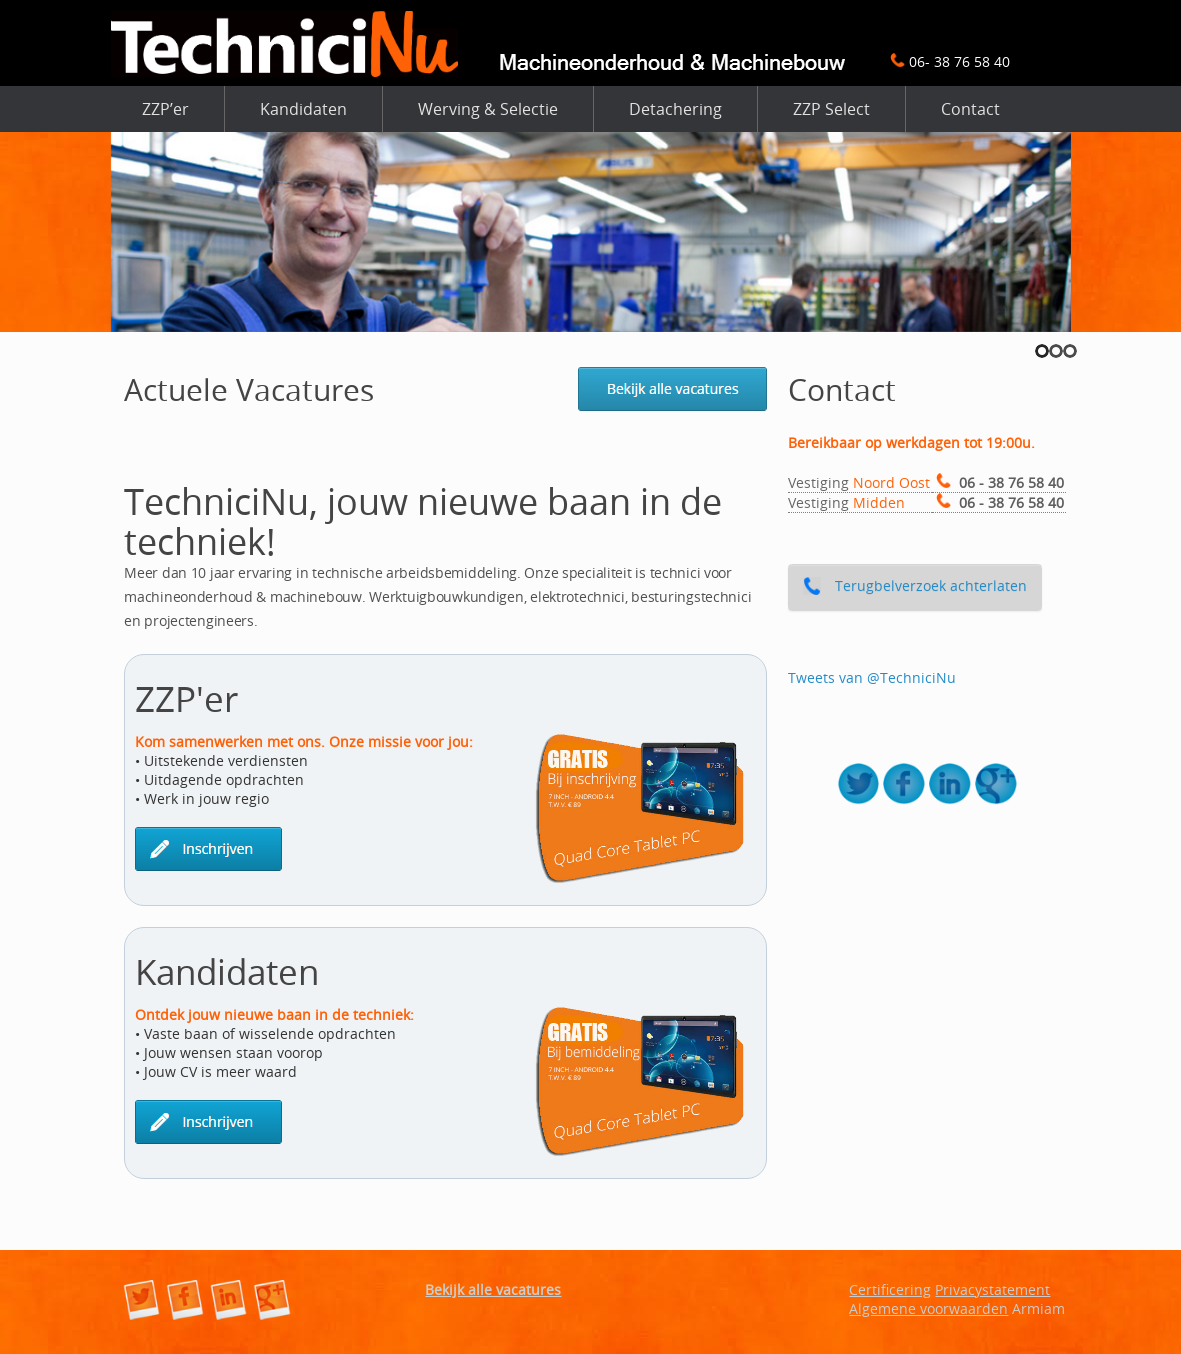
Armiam (1038, 1308)
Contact (970, 109)
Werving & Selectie (488, 109)
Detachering (675, 109)
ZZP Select (831, 109)
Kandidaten (303, 109)
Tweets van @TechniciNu (872, 677)
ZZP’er (165, 109)
